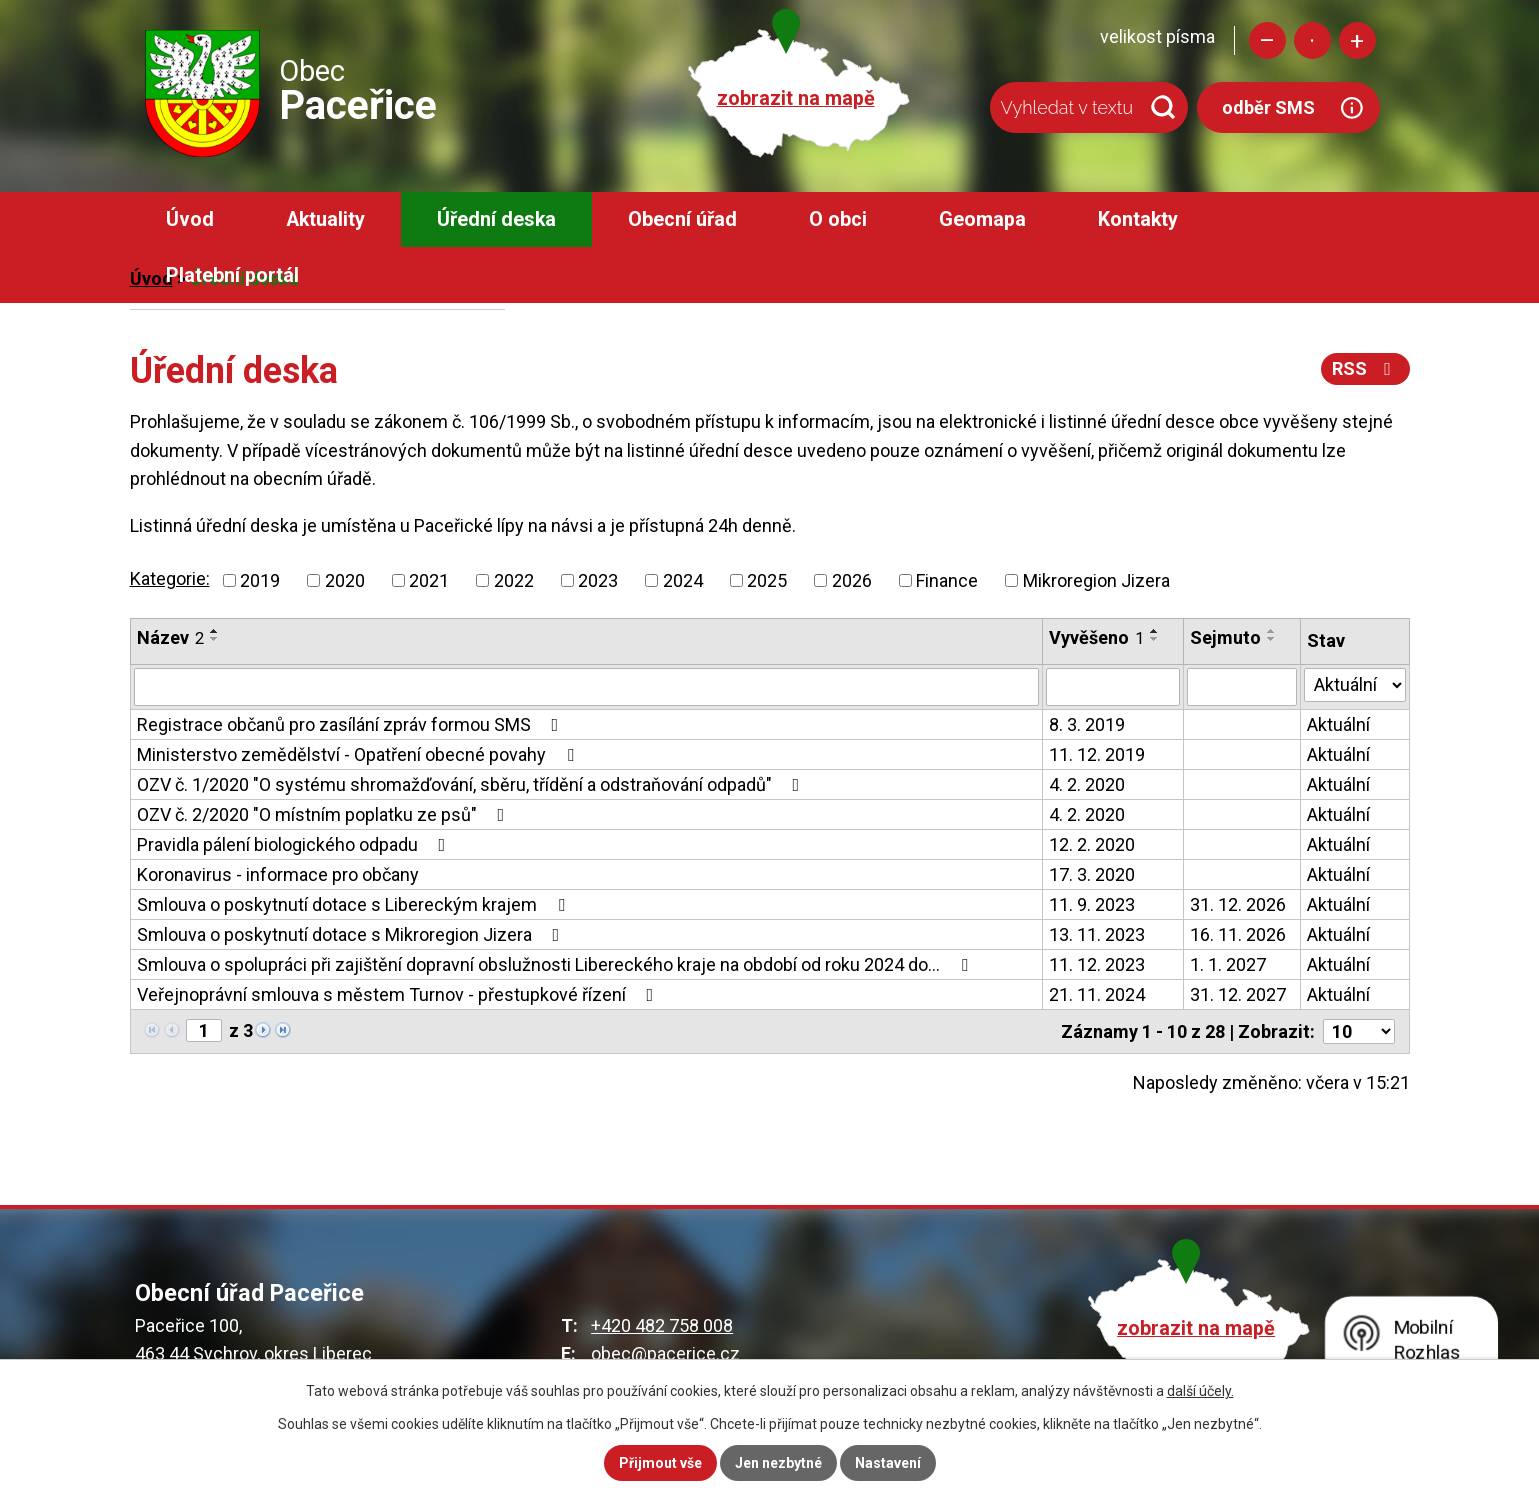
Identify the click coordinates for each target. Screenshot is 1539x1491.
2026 (852, 580)
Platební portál (232, 275)
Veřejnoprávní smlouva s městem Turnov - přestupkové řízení (399, 994)
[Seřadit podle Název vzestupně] (215, 631)
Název (170, 637)
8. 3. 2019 (1087, 724)
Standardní (1312, 40)
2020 (345, 580)
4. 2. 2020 (1087, 784)
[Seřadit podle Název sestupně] (215, 639)
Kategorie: (170, 578)
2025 (767, 580)
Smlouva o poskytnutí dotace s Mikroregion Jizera (352, 934)
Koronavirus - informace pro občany (278, 874)
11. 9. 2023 (1092, 904)
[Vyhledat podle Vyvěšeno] (1113, 687)
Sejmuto (1225, 637)
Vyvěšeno (1096, 637)
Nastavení (888, 1463)
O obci (838, 219)
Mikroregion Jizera (1096, 580)
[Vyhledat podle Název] (586, 687)
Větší (1357, 40)
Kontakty (1138, 219)
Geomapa (982, 219)
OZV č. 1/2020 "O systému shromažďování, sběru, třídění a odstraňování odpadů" (472, 784)
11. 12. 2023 (1097, 964)
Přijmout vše (660, 1463)
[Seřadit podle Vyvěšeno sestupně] (1155, 639)
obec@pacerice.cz (665, 1353)
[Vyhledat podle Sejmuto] (1242, 687)
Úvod (190, 219)
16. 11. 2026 (1238, 934)
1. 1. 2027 (1228, 964)
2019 (260, 580)
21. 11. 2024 (1097, 994)
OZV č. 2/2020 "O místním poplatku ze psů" (325, 814)
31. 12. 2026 (1238, 904)
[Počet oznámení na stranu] (1359, 1031)
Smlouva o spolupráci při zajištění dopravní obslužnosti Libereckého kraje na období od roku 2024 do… (556, 964)
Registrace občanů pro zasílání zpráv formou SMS (352, 724)
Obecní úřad (682, 219)
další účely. (1200, 1391)
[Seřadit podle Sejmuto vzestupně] (1272, 631)
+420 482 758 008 (662, 1325)
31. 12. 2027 (1238, 994)
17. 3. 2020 (1092, 874)
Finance (947, 580)
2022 (514, 580)
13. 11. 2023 (1097, 934)
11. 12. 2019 (1097, 754)
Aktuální (1338, 724)
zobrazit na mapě (796, 98)
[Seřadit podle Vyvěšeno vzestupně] (1155, 631)
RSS (1365, 368)
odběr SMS (1268, 107)
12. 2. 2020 (1092, 844)
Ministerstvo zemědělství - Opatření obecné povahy (359, 754)
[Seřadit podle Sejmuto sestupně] (1272, 639)
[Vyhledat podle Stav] (1354, 685)
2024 (683, 580)
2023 (598, 580)
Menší (1267, 40)
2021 (429, 580)
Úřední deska (496, 219)
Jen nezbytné (778, 1463)
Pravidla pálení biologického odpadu (295, 844)
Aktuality (325, 219)
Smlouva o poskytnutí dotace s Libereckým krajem (355, 904)
